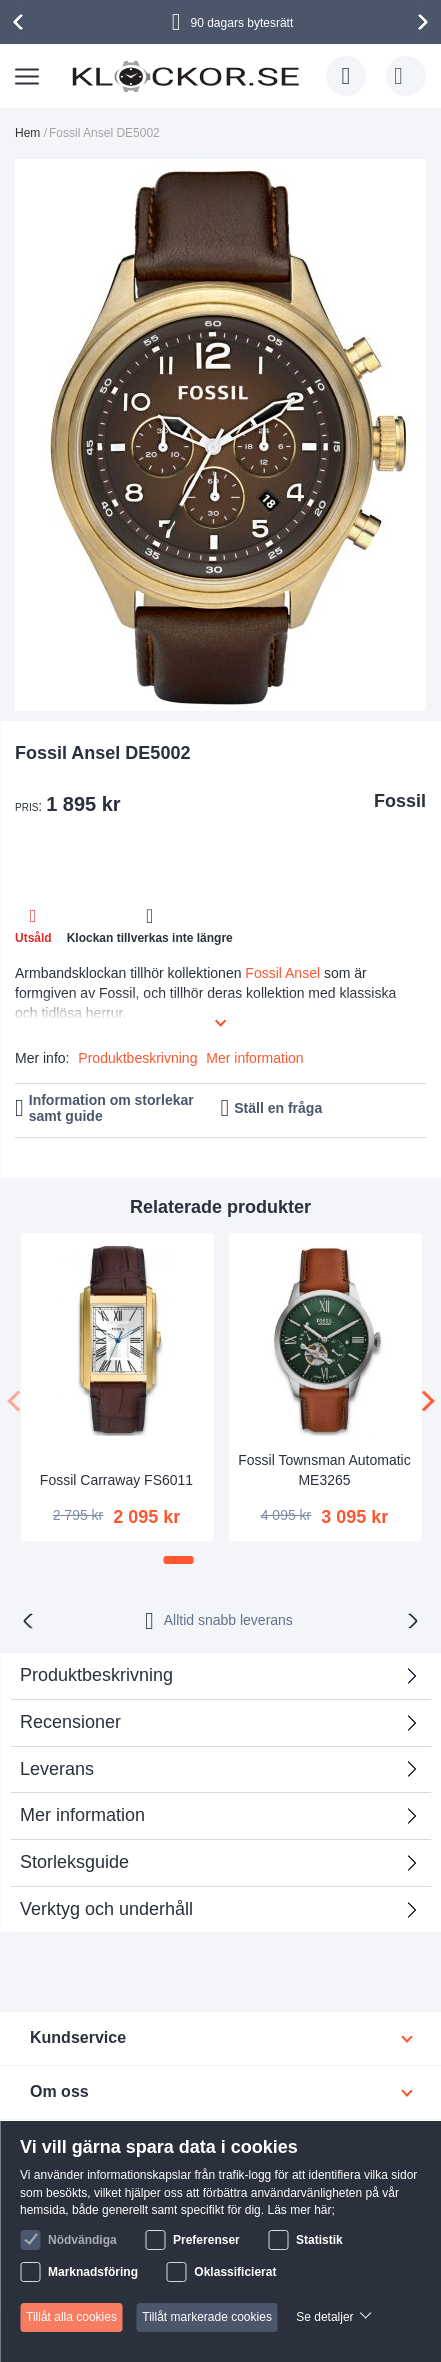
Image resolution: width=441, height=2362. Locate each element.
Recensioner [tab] (213, 1728)
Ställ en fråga (278, 1108)
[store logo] (185, 75)
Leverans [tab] (57, 1769)
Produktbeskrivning (137, 1058)
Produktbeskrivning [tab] (96, 1675)
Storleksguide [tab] (74, 1862)
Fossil (400, 801)
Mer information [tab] (82, 1815)
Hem (27, 133)
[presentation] (21, 22)
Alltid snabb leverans (228, 1620)
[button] (179, 1560)
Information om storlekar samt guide (111, 1108)
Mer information (254, 1058)
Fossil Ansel (282, 973)
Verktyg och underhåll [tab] (106, 1909)
